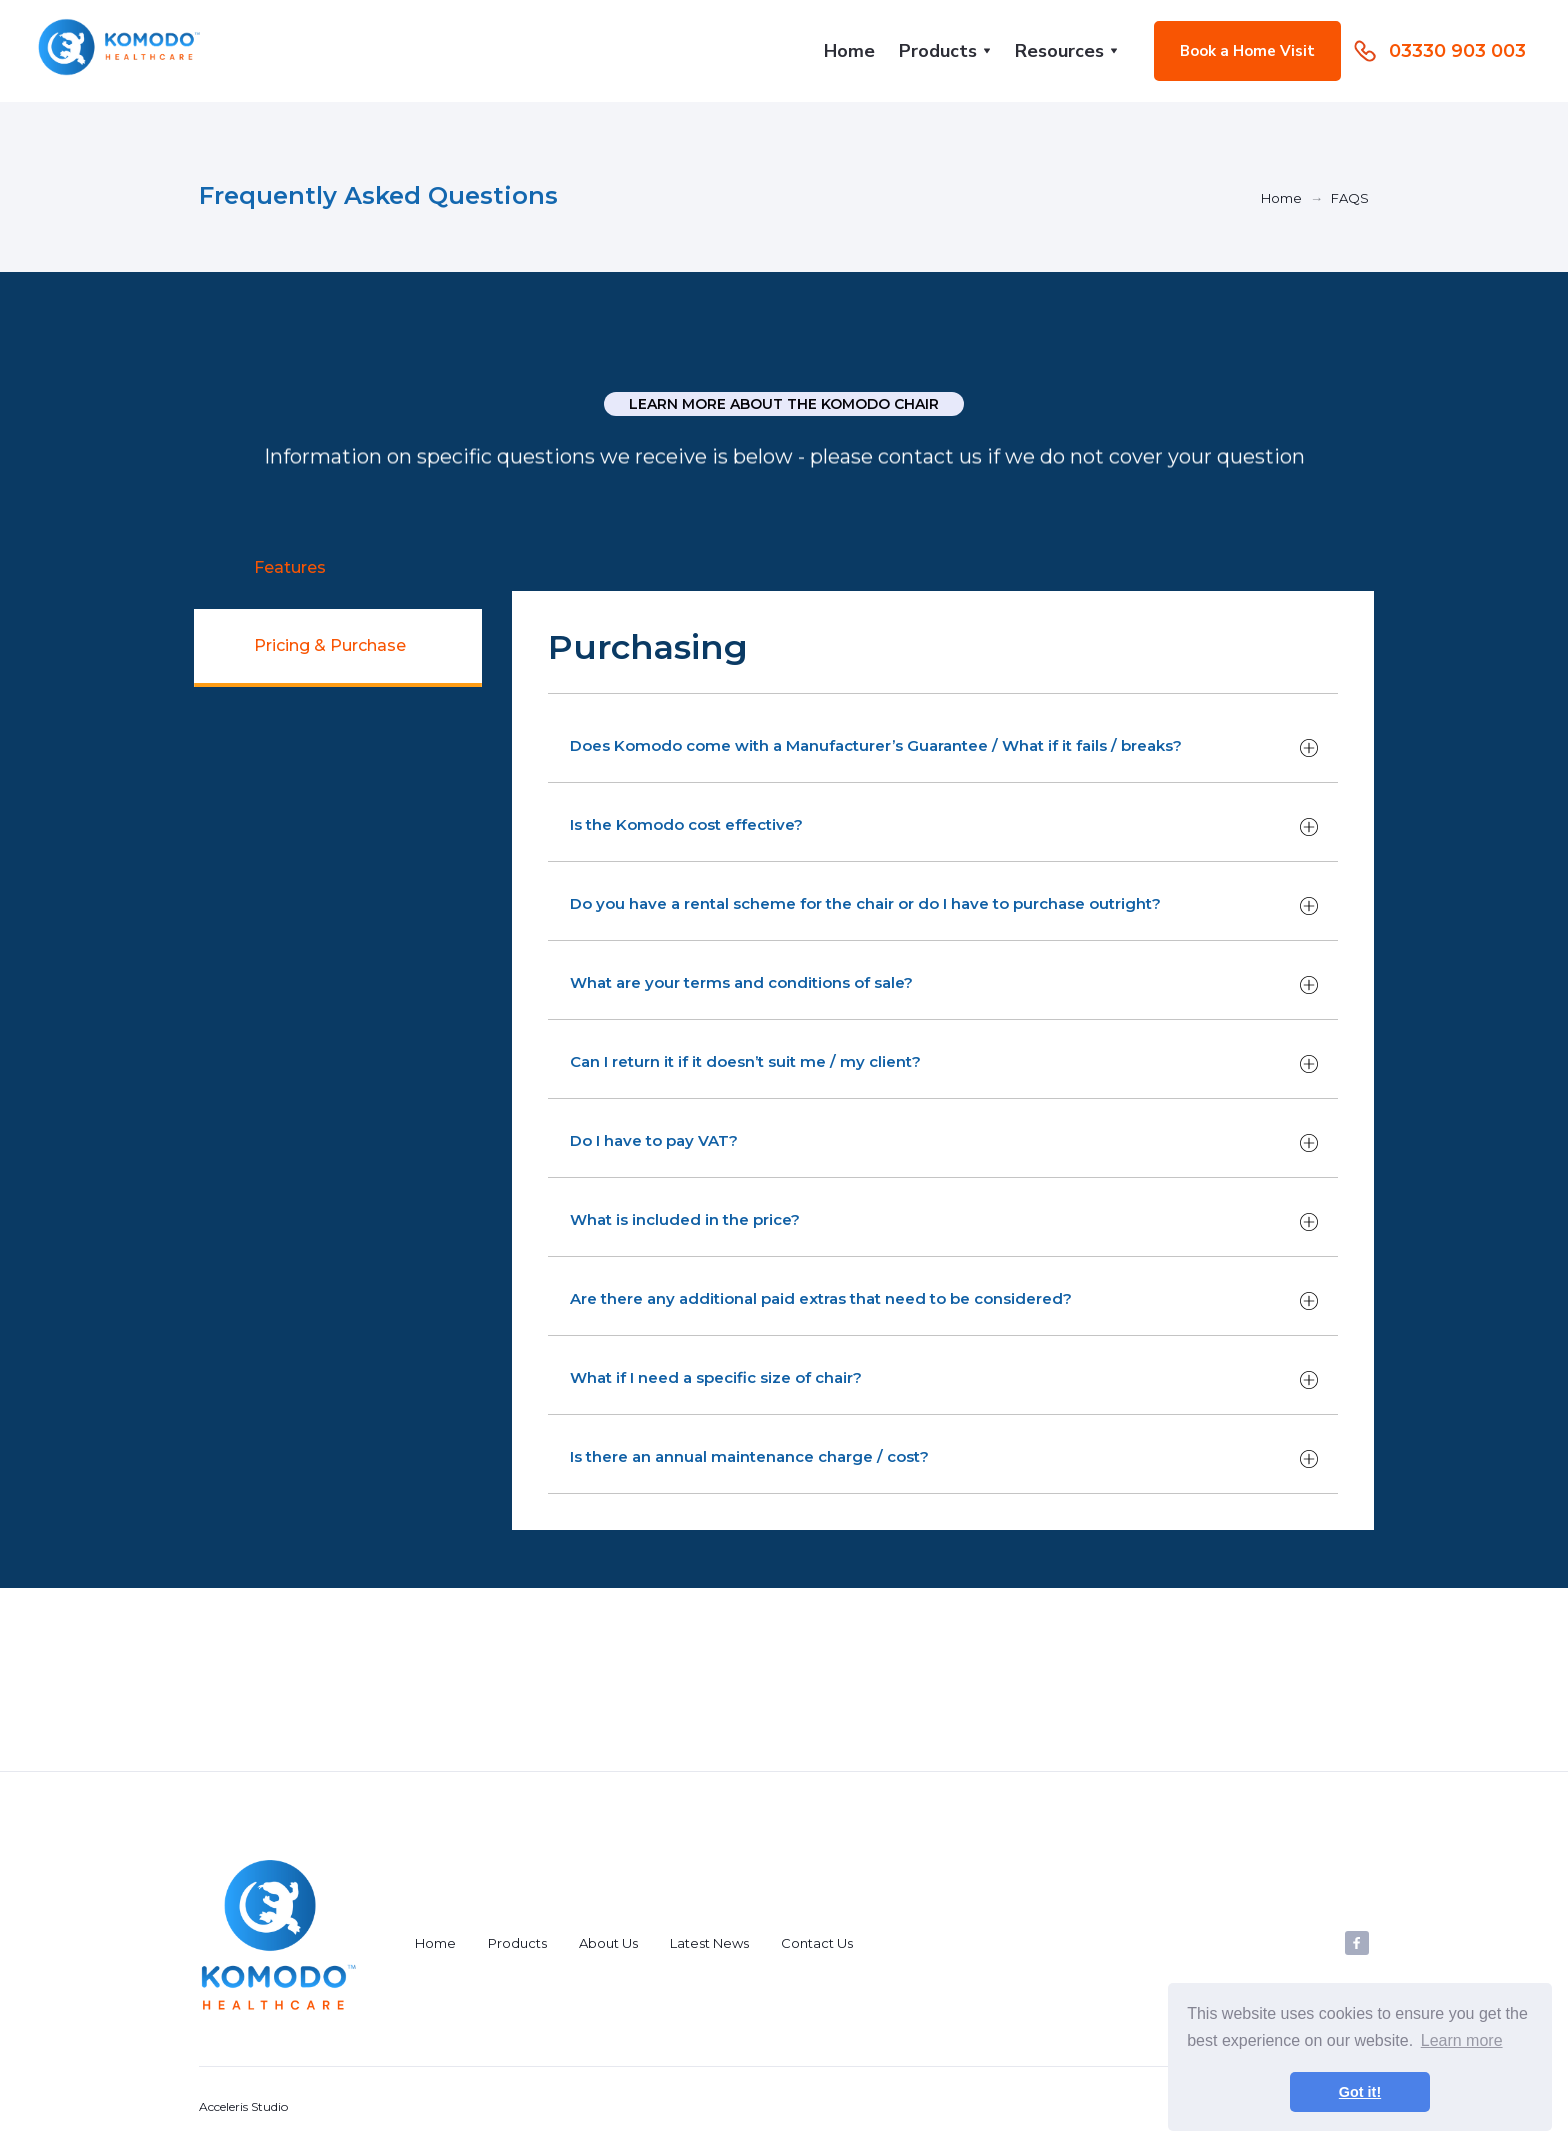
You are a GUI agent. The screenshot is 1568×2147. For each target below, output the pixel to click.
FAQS (1350, 198)
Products (517, 1943)
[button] (945, 51)
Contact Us (817, 1943)
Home (849, 51)
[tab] (338, 570)
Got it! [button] (1360, 2092)
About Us (608, 1943)
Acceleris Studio (243, 2106)
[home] (121, 51)
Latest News (709, 1943)
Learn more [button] (1462, 2040)
